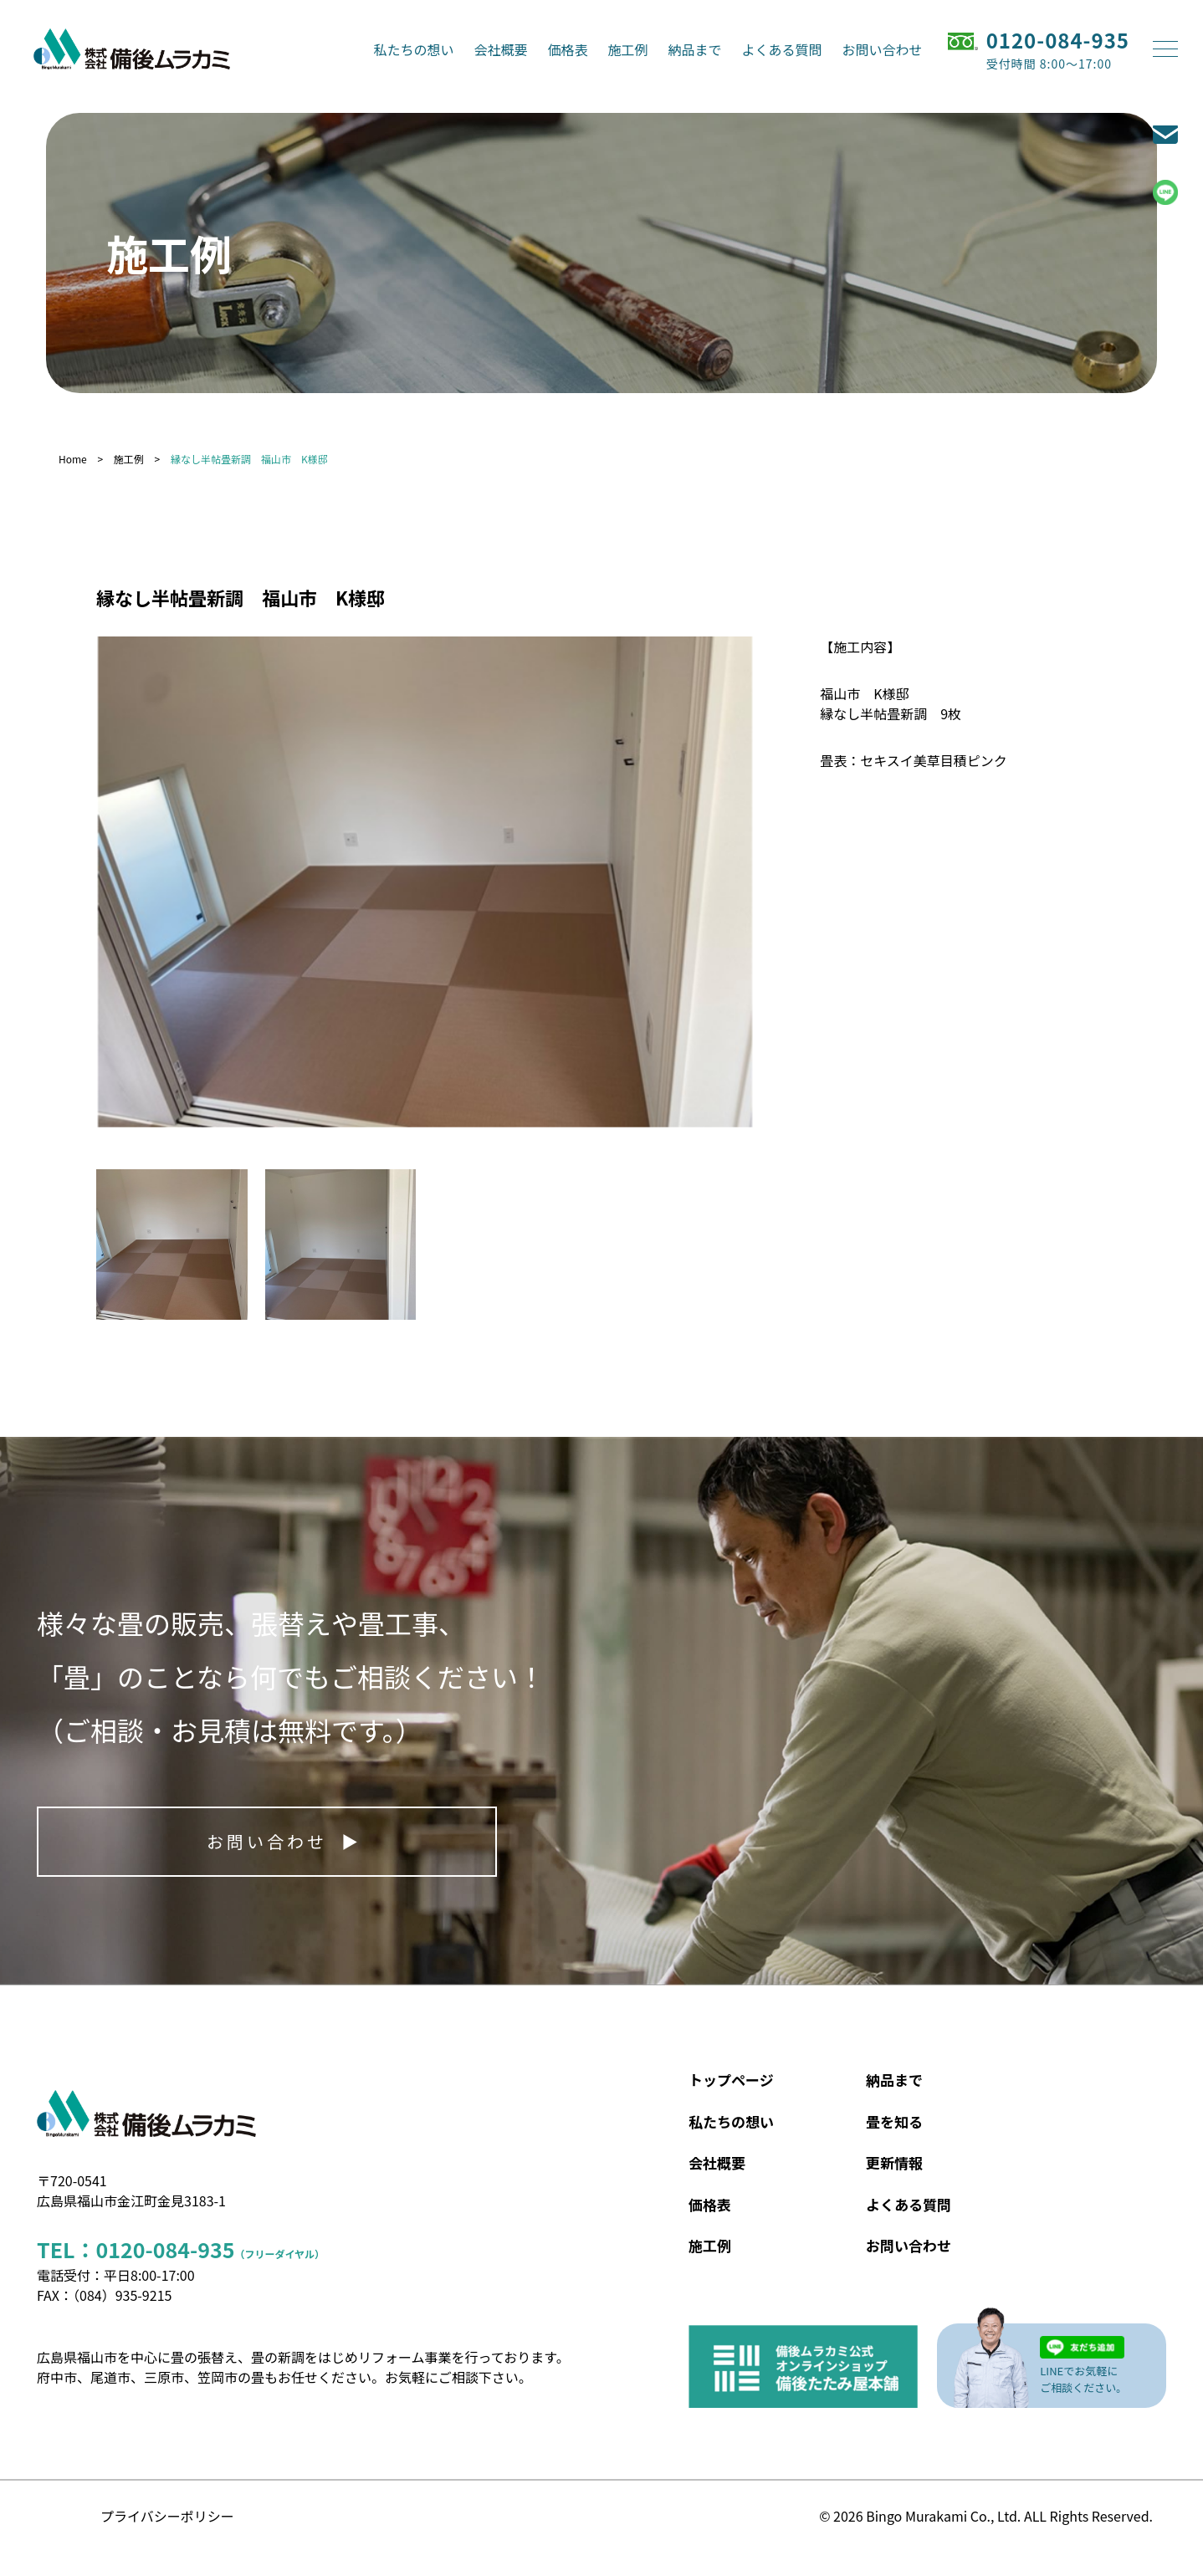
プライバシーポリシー (167, 2516)
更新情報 (894, 2162)
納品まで (695, 49)
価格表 (568, 49)
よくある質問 (782, 49)
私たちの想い (414, 49)
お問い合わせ (882, 49)
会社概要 (501, 49)
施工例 (628, 49)
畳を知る (894, 2121)
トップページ (731, 2079)
